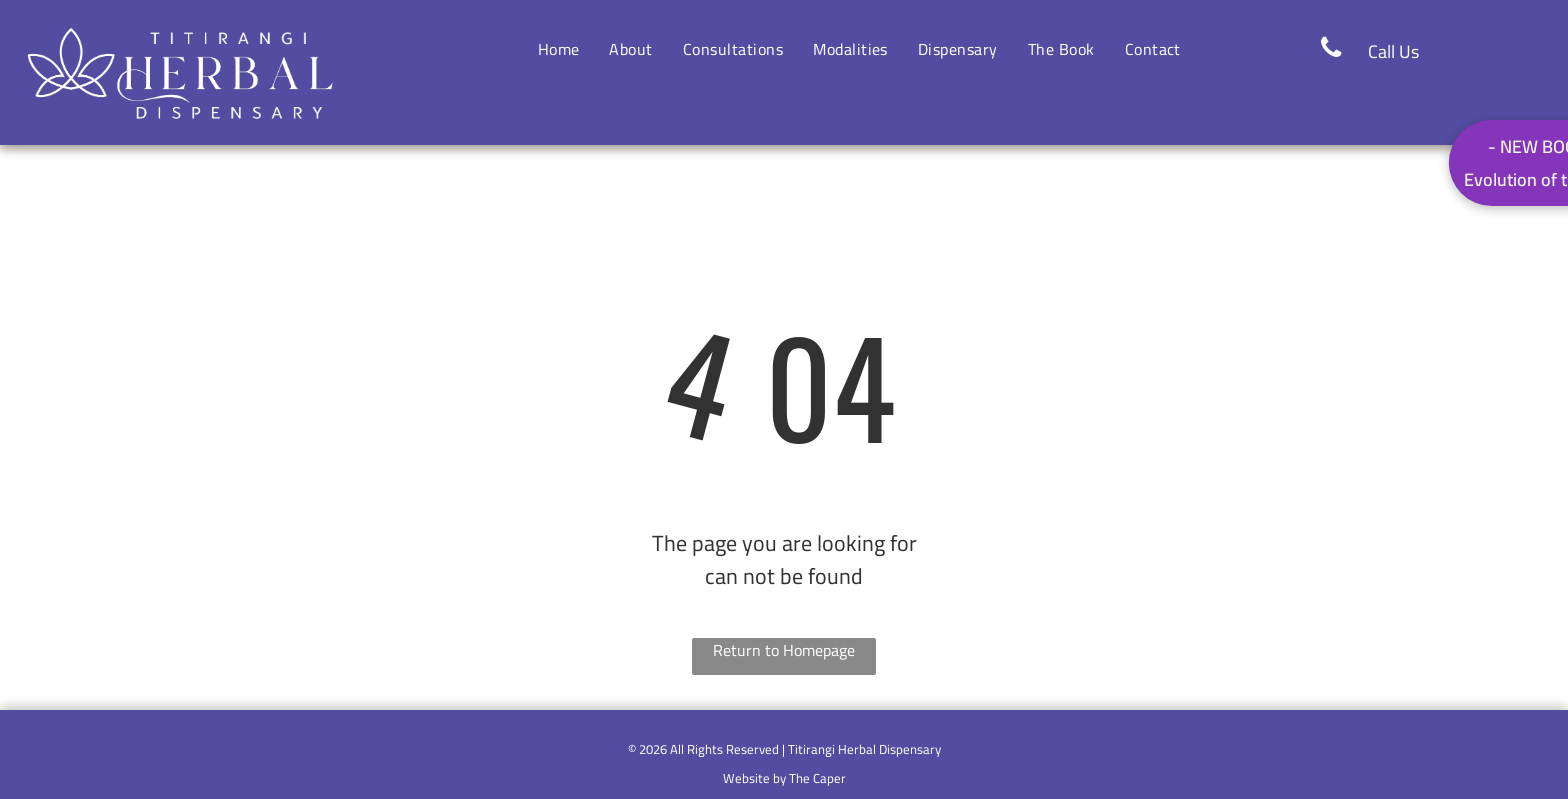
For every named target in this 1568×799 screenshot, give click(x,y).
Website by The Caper (784, 778)
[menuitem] (559, 49)
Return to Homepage (784, 651)
